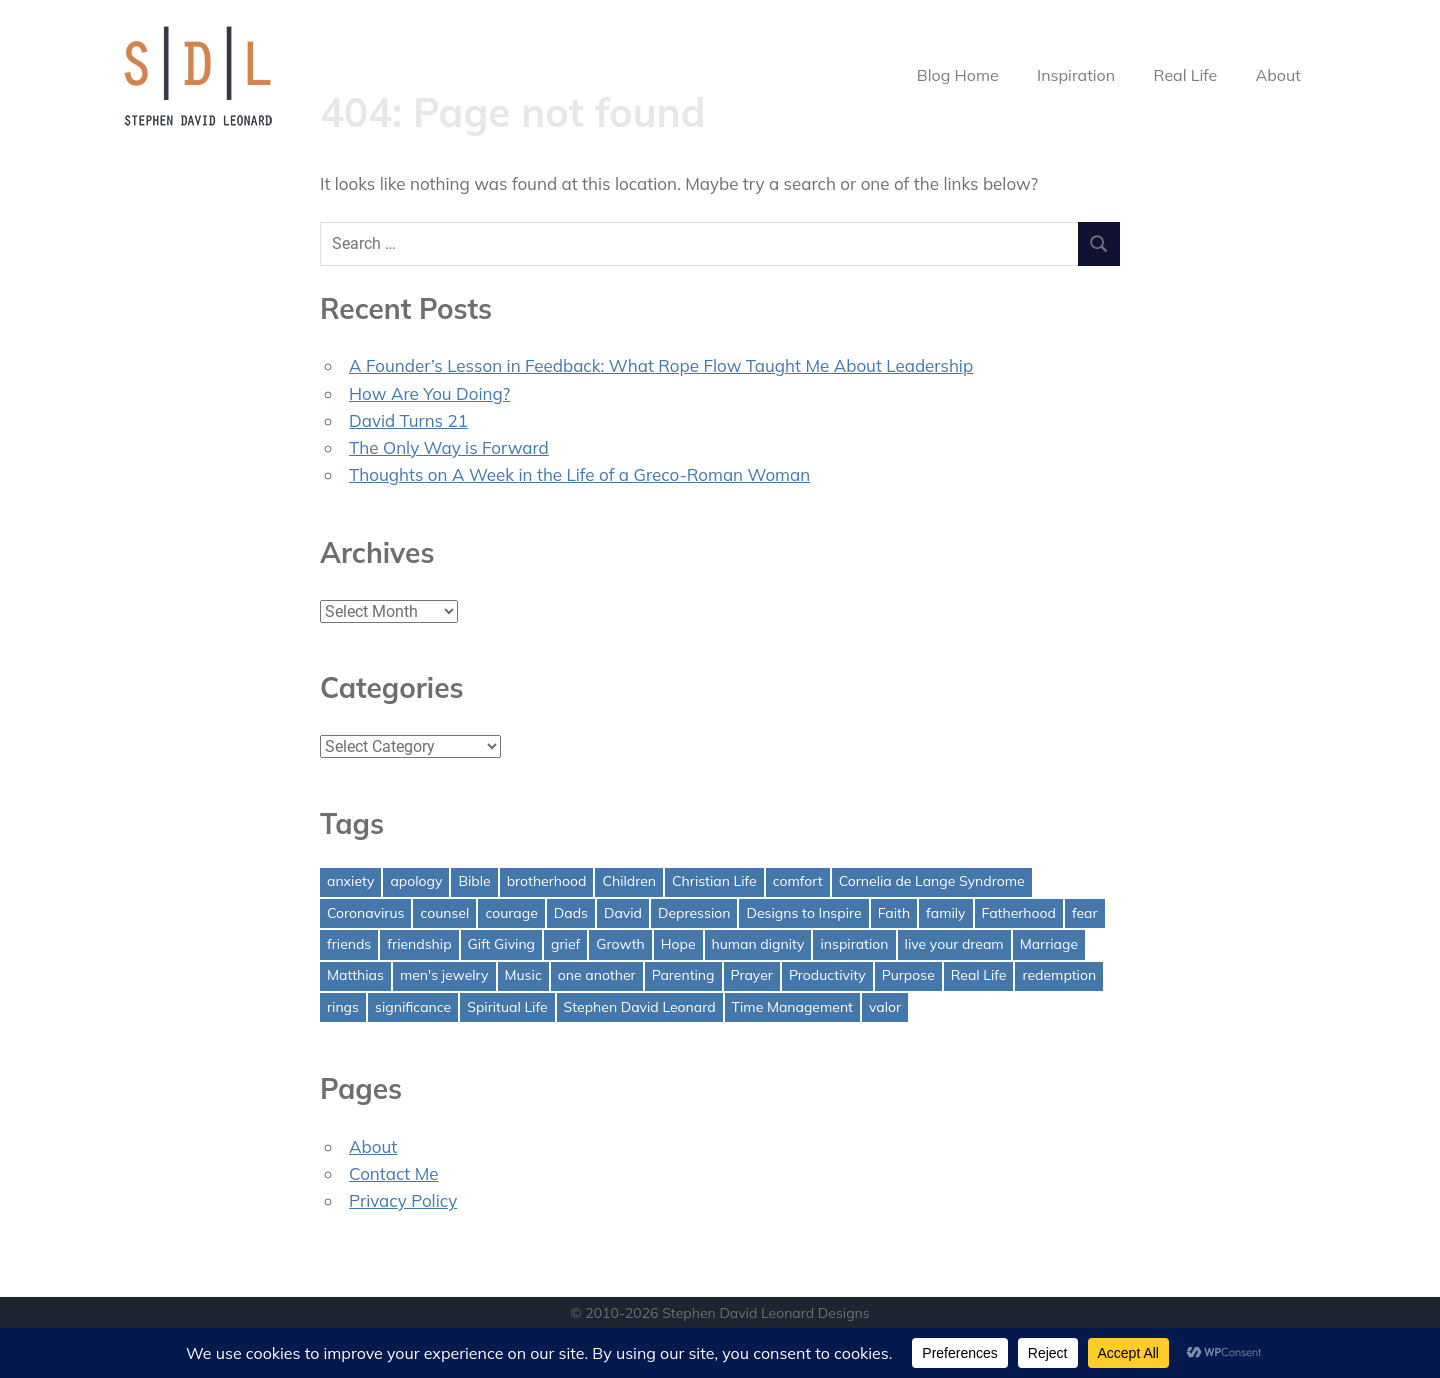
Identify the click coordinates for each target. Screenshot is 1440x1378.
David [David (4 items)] (623, 913)
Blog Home (958, 75)
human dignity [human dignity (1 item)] (758, 944)
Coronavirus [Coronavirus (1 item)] (365, 913)
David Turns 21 (408, 420)
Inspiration (1076, 75)
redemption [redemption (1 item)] (1059, 975)
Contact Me (394, 1173)
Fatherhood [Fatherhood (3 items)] (1019, 913)
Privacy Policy (403, 1200)
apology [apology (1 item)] (416, 881)
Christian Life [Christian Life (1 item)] (714, 881)
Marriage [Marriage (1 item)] (1049, 944)
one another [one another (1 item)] (597, 975)
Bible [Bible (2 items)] (474, 881)
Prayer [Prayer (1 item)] (752, 975)
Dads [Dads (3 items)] (571, 913)
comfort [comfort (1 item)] (798, 881)
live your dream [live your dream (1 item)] (954, 944)
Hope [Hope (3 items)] (678, 944)
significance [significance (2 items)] (413, 1007)
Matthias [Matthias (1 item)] (355, 975)
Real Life (1186, 75)
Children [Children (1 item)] (629, 881)
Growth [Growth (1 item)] (620, 944)
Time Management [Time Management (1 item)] (792, 1007)
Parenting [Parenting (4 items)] (683, 975)
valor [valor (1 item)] (885, 1007)
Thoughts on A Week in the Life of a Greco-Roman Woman (579, 474)
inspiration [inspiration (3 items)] (854, 944)
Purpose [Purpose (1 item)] (908, 975)
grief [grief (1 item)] (565, 944)
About (1277, 75)
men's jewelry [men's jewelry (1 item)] (444, 975)
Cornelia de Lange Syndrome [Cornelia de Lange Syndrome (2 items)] (932, 881)
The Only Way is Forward (449, 447)
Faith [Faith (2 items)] (894, 913)
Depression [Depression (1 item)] (694, 913)
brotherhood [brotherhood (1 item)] (547, 881)
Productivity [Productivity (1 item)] (827, 975)
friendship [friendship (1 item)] (419, 944)
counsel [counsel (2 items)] (444, 913)
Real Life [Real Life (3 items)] (979, 975)
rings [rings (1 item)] (343, 1007)
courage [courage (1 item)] (511, 913)
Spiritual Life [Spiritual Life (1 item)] (507, 1007)
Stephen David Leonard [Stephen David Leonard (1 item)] (640, 1007)
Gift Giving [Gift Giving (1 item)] (502, 944)
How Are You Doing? (429, 393)
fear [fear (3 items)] (1085, 913)
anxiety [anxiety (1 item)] (350, 881)
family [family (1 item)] (945, 913)
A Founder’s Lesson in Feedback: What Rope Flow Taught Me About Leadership (661, 365)
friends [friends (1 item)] (349, 944)
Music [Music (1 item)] (523, 975)
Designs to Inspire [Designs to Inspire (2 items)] (803, 913)
